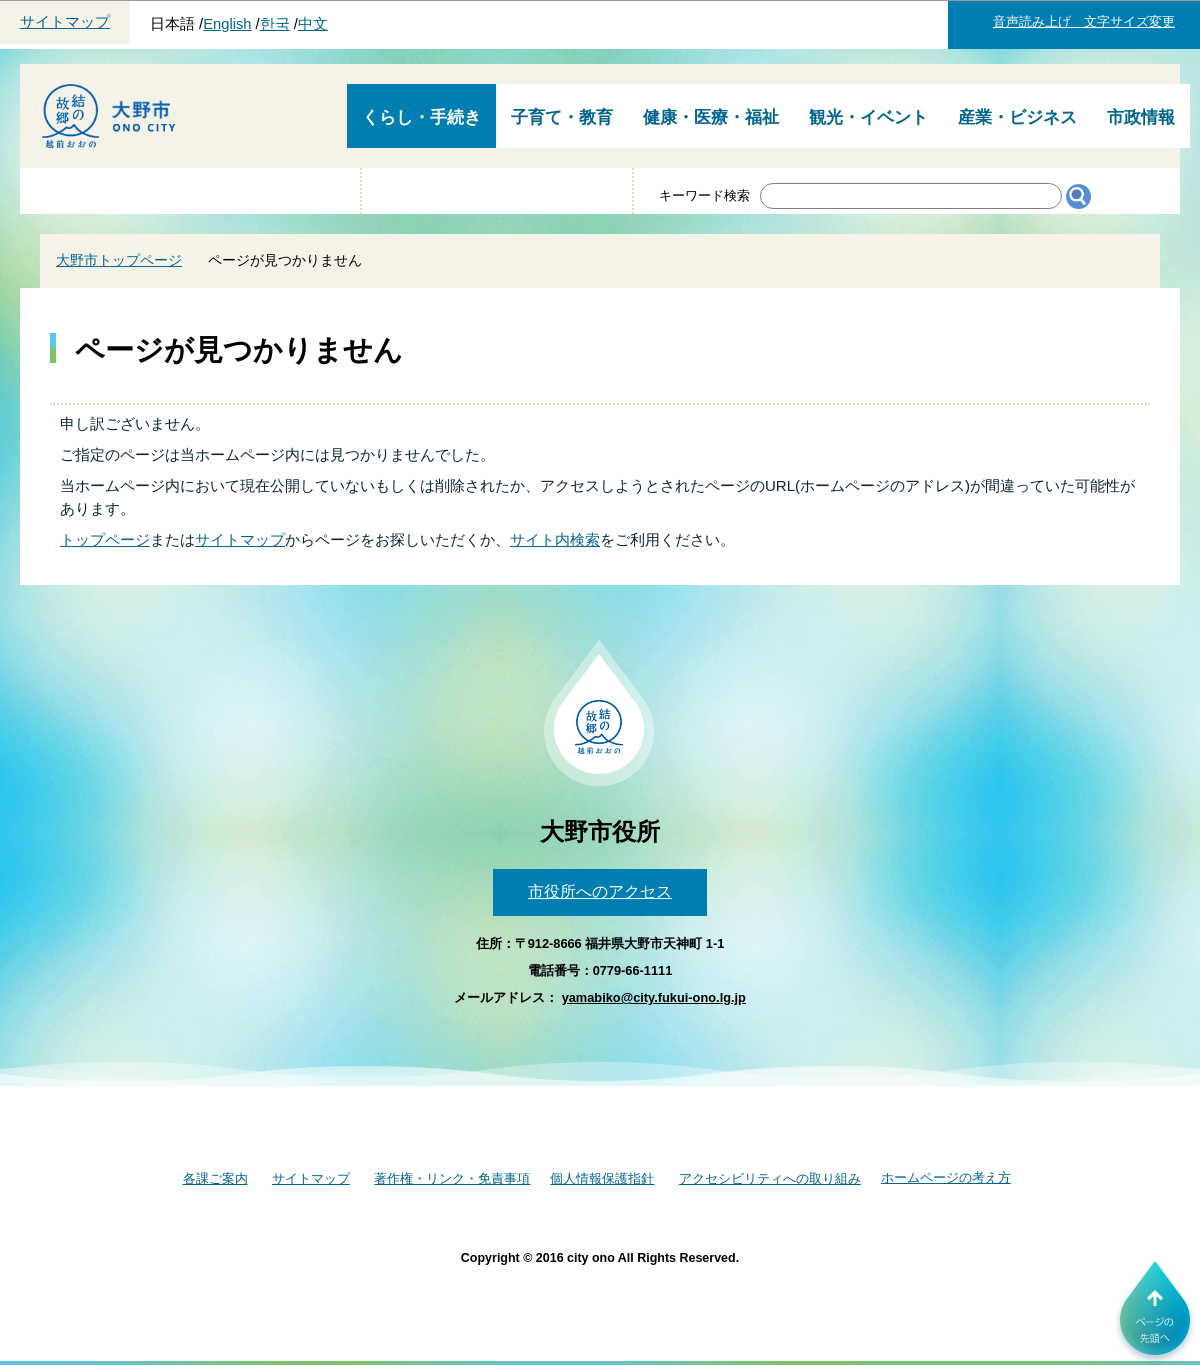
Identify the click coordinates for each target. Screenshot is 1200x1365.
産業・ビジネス (1017, 117)
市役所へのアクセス (600, 891)
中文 (313, 24)
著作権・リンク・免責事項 (452, 1178)
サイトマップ (65, 22)
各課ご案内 (215, 1178)
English (227, 24)
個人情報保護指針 (602, 1178)
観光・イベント (868, 117)
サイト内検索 (555, 539)
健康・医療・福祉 (711, 117)
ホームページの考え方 (946, 1177)
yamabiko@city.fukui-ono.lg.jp (654, 997)
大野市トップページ (119, 260)
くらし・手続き (421, 117)
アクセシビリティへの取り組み (770, 1178)
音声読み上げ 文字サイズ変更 (1084, 21)
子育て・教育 (562, 117)
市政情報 (1141, 117)
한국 (275, 24)
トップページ (105, 539)
